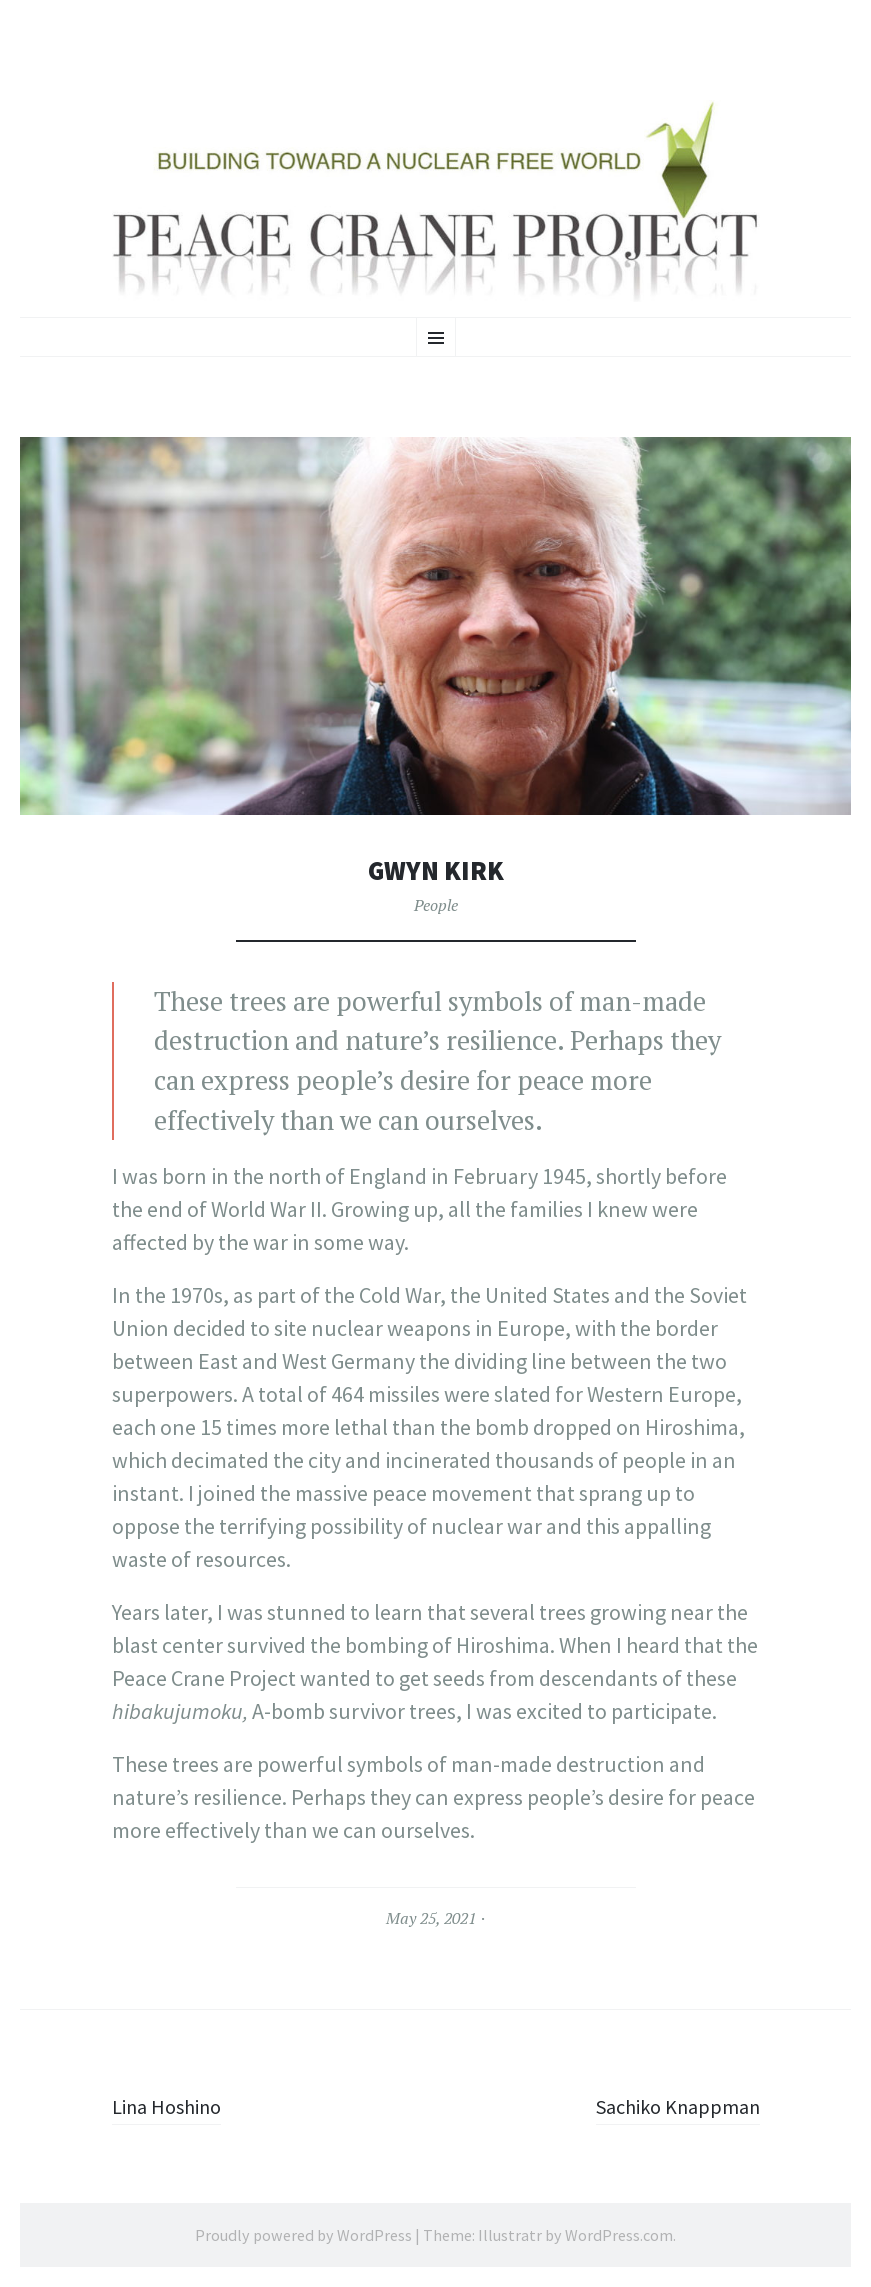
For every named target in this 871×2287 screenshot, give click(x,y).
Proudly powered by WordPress (303, 2235)
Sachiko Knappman (670, 2106)
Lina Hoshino (172, 2106)
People (436, 905)
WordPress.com (619, 2235)
